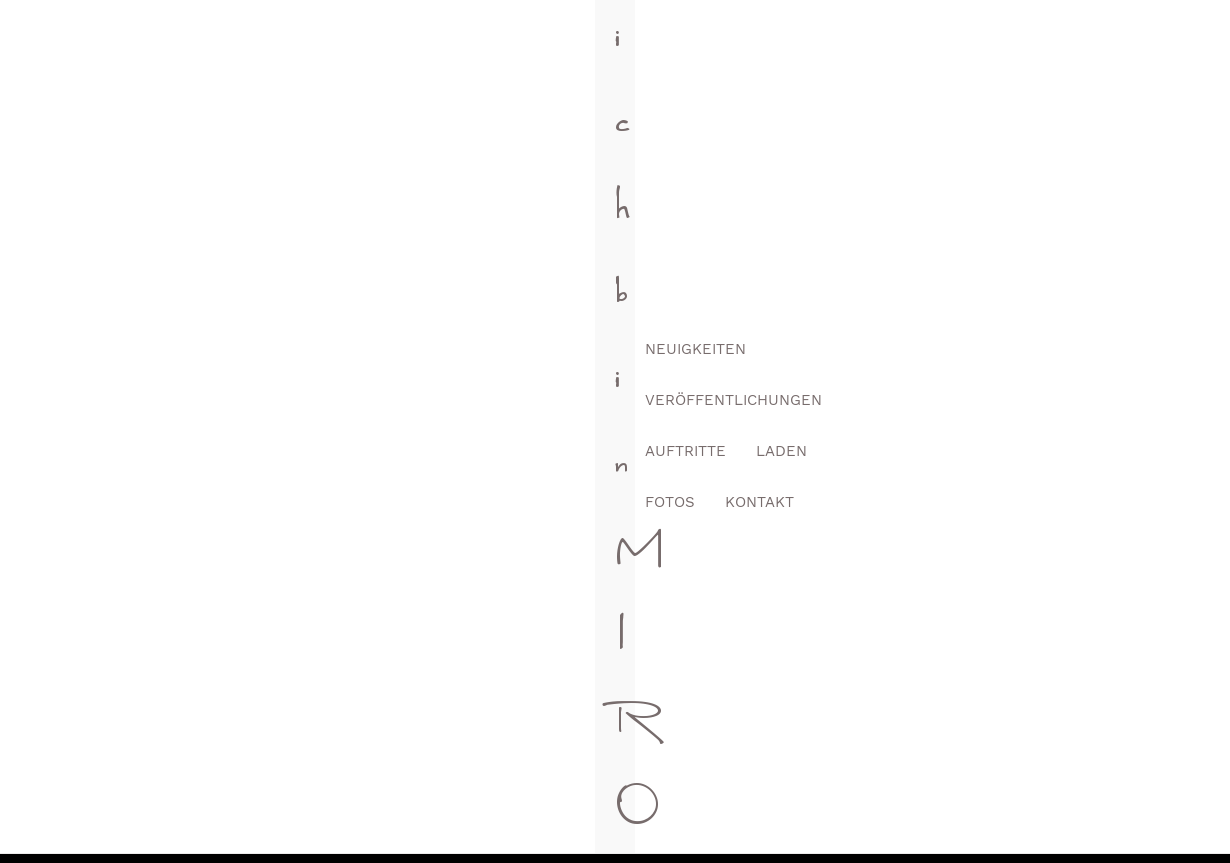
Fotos (1030, 51)
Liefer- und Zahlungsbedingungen (1051, 823)
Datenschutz (854, 823)
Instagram (740, 688)
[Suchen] (615, 307)
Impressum (738, 823)
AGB (651, 823)
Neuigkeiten (525, 51)
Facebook (661, 688)
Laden (949, 51)
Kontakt (1119, 51)
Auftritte (853, 51)
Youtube (819, 688)
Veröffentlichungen (694, 51)
